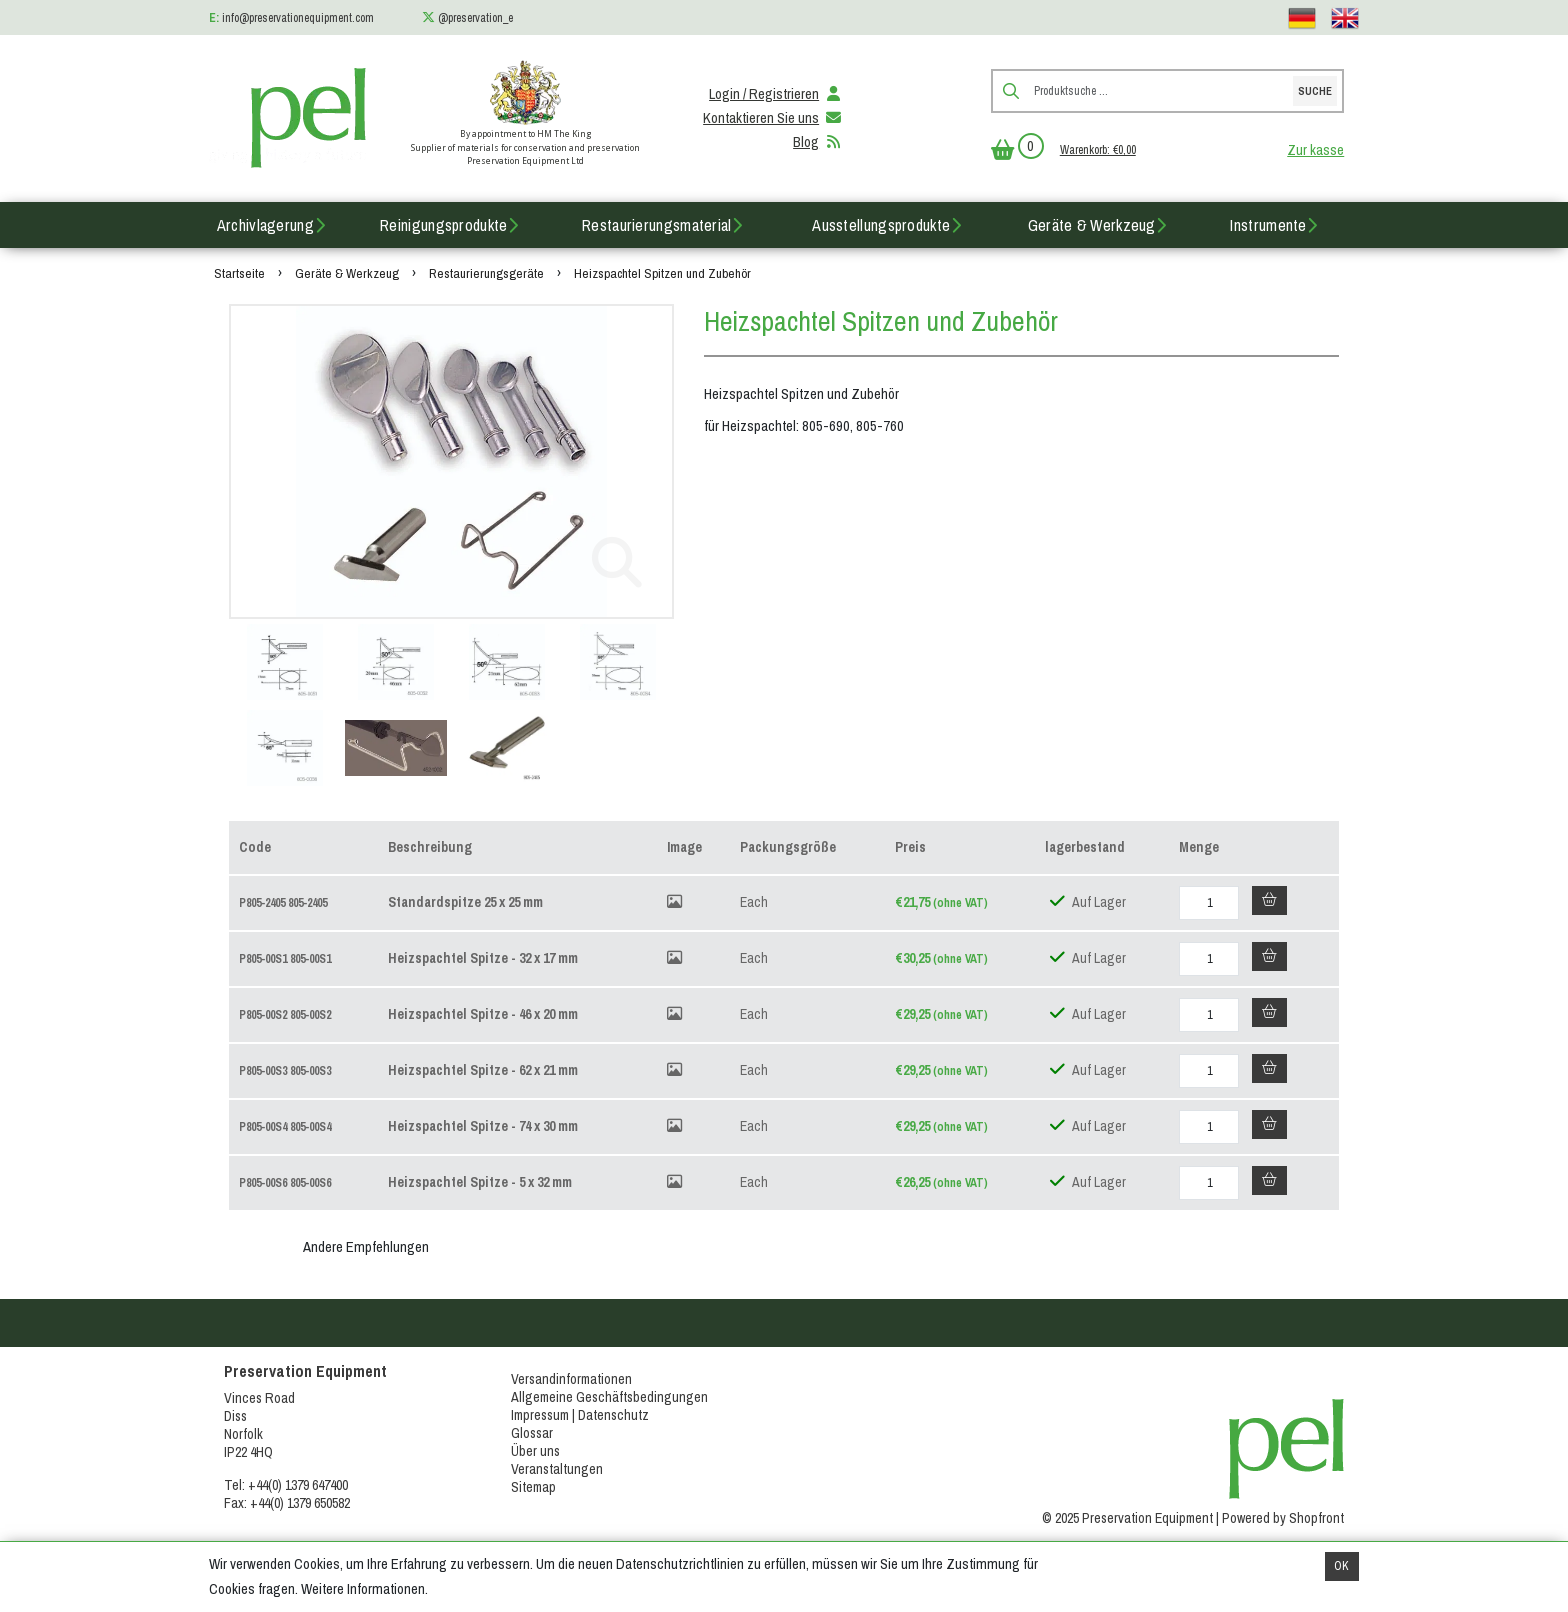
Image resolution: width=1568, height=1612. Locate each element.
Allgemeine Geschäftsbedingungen (609, 1397)
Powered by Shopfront (1283, 1518)
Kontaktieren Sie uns (773, 118)
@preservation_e (475, 18)
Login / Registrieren (776, 94)
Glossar (532, 1433)
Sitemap (533, 1487)
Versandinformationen (571, 1379)
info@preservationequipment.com (298, 18)
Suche (1315, 91)
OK (1341, 1566)
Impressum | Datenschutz (580, 1415)
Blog (818, 142)
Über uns (535, 1451)
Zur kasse (1315, 150)
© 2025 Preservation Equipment (1127, 1518)
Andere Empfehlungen (366, 1247)
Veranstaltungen (557, 1469)
